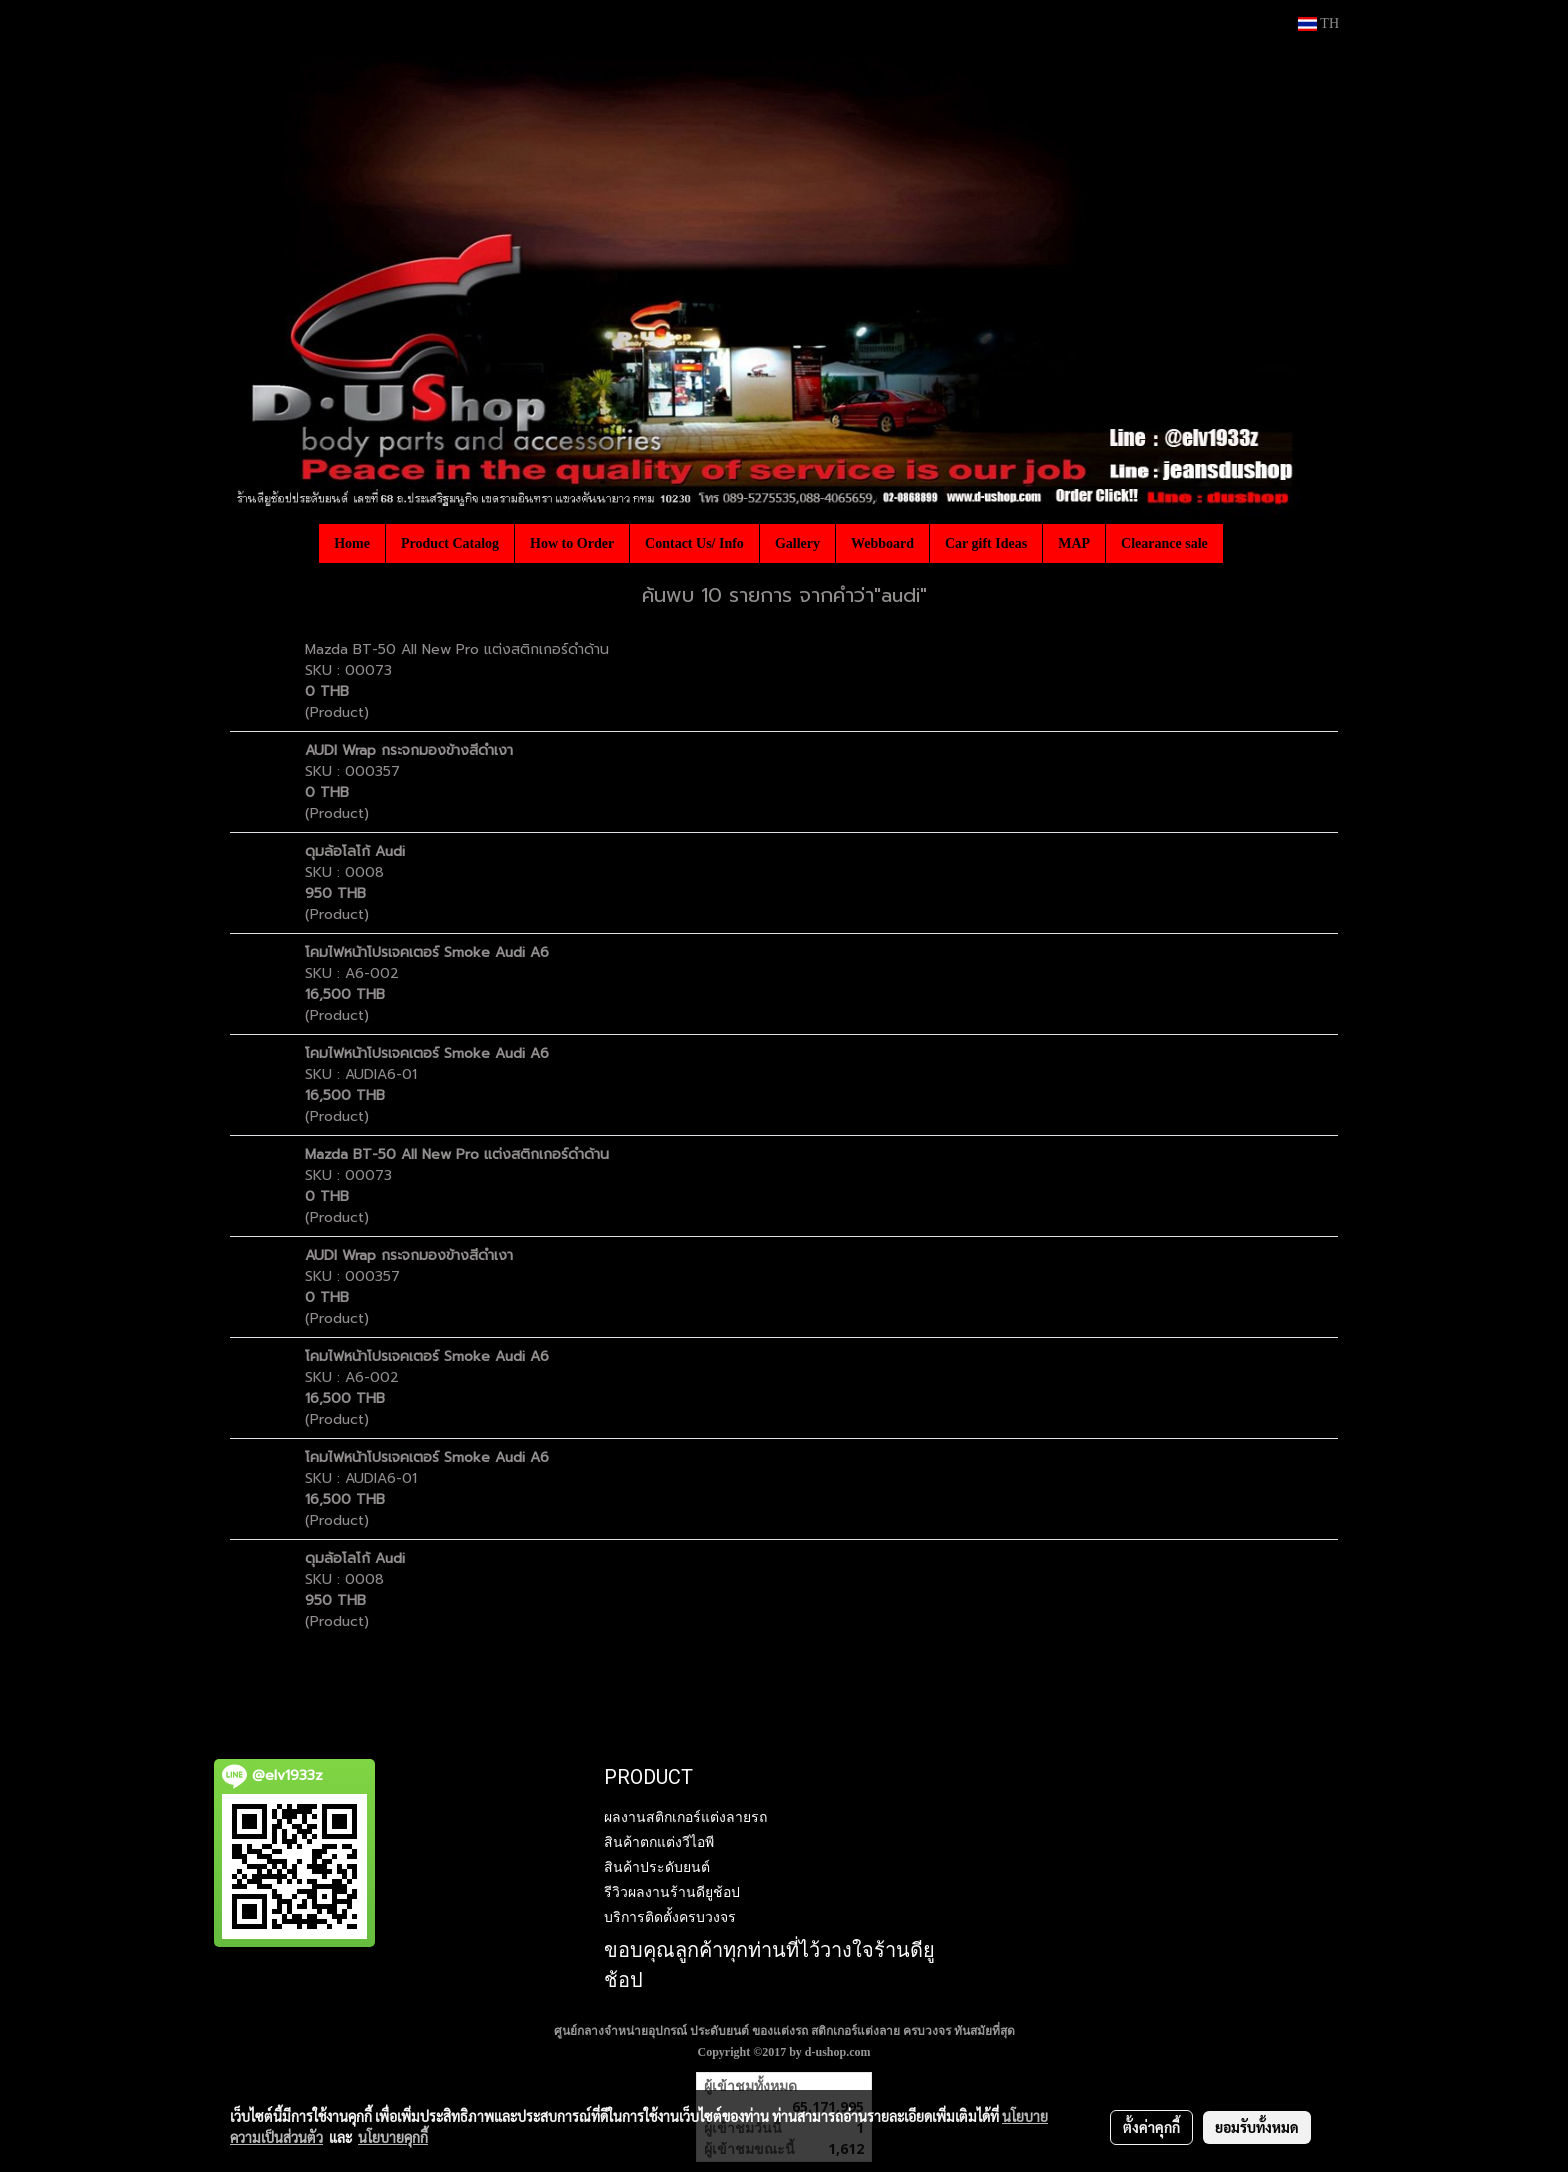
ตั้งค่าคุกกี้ (1151, 2127)
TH (1318, 23)
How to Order (572, 543)
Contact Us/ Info (694, 543)
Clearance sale (1164, 543)
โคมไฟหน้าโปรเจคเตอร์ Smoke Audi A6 (427, 952)
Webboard (882, 543)
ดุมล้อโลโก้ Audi (355, 851)
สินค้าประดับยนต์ (657, 1867)
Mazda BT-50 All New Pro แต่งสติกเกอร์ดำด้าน (457, 649)
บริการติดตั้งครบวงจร (670, 1917)
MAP (1074, 543)
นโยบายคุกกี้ (393, 2137)
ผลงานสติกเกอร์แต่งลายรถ (685, 1817)
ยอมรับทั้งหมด (1257, 2127)
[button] (1241, 543)
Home (352, 543)
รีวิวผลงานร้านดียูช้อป (672, 1892)
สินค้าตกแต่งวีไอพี (659, 1842)
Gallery (797, 543)
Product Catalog (450, 543)
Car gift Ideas (986, 543)
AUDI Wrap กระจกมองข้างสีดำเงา (409, 750)
